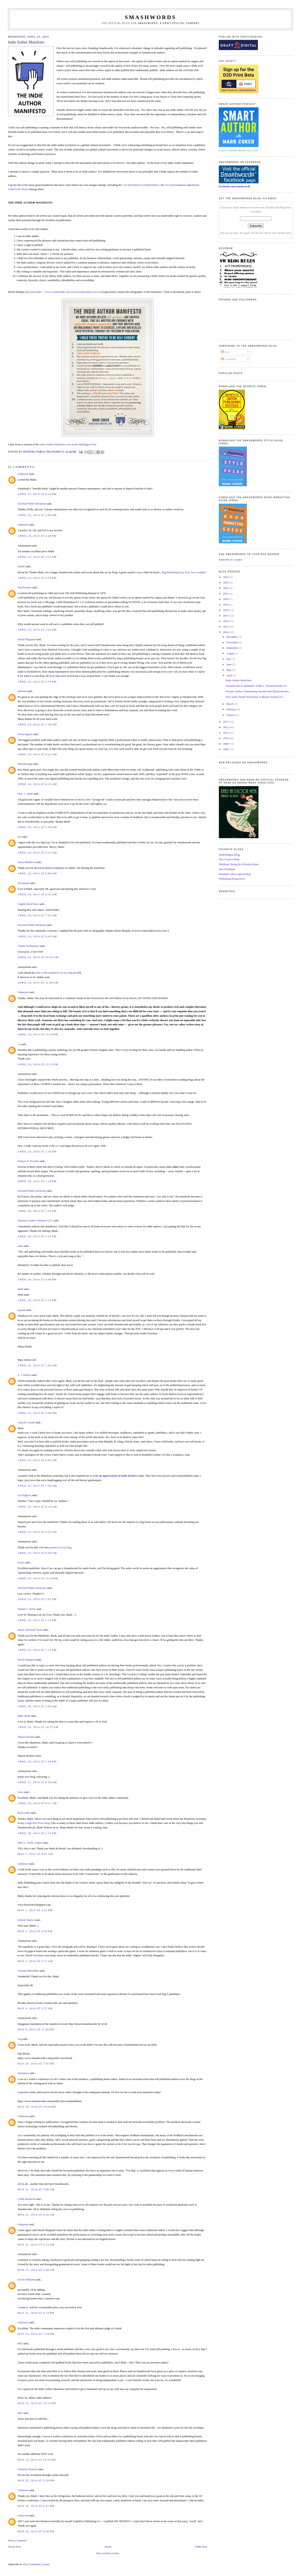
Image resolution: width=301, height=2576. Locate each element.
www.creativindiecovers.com (87, 291)
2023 (226, 582)
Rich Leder (24, 1812)
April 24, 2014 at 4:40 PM (37, 1279)
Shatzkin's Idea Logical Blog (235, 874)
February (231, 709)
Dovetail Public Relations (32, 503)
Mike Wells (24, 1715)
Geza (20, 1792)
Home (108, 2546)
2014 (226, 632)
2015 (226, 626)
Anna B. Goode (26, 1422)
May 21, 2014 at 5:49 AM (36, 2269)
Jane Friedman (227, 869)
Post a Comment (17, 2540)
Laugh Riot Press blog (37, 1823)
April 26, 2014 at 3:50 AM (37, 1706)
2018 (226, 610)
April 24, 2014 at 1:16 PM (37, 1151)
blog (48, 1614)
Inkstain (22, 691)
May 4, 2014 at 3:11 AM (35, 1961)
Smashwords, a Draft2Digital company (169, 23)
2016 (226, 621)
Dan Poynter (24, 587)
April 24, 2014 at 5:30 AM (37, 827)
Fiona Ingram (25, 734)
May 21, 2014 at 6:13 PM (36, 2312)
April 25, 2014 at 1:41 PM (37, 1620)
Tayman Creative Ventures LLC (35, 1220)
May (229, 669)
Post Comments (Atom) (36, 2564)
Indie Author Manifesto (239, 680)
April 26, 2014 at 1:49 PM (37, 1761)
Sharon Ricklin (26, 1736)
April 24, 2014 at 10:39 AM (38, 957)
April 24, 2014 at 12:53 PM (38, 1064)
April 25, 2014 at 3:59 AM (37, 1412)
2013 (226, 721)
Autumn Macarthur (28, 1970)
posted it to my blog (60, 1547)
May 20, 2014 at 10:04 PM (37, 2106)
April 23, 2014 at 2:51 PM (37, 556)
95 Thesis (23, 189)
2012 (226, 727)
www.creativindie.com (57, 291)
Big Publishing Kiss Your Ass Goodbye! (184, 572)
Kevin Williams (26, 2279)
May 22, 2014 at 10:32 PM (37, 2459)
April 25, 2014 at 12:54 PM (38, 1578)
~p (19, 1044)
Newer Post (14, 2546)
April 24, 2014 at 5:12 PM (37, 1300)
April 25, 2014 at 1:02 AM (37, 1365)
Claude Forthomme (28, 945)
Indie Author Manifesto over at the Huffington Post (68, 444)
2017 (226, 615)
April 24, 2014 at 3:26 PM (37, 1236)
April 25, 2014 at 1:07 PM (37, 1599)
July (229, 658)
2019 (226, 604)
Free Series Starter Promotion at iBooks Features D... (255, 696)
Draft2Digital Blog (229, 854)
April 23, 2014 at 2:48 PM (37, 535)
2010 (226, 738)
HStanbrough (25, 763)
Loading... (224, 767)
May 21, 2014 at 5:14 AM (36, 2244)
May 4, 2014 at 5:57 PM (35, 2008)
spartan (22, 1310)
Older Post (201, 2546)
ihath (20, 1289)
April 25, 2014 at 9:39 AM (37, 1552)
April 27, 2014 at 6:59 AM (37, 1782)
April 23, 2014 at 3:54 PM (37, 681)
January (231, 714)
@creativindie (33, 291)
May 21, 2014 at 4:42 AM (36, 2214)
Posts (225, 351)
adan (20, 1245)
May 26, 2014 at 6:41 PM (36, 2505)
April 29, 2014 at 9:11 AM (37, 1803)
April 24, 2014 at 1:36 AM (37, 724)
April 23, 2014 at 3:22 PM (37, 629)
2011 (226, 732)
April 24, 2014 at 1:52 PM (37, 1210)
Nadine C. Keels (27, 1608)
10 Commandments (175, 184)
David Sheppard (26, 639)
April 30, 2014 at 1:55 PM (37, 1833)
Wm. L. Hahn (25, 793)
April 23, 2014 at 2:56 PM (37, 577)
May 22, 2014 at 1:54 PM (36, 2333)
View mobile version (107, 2553)
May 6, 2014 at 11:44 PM (36, 2029)
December (232, 636)
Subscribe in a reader (230, 559)
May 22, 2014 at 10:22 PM (37, 2403)
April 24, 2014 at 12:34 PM (38, 1034)
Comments (228, 359)
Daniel (21, 566)
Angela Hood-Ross (28, 903)
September (232, 647)
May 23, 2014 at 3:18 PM (36, 2480)
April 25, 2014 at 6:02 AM (37, 1460)
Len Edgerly (24, 1495)
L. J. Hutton (24, 1374)
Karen (21, 1562)
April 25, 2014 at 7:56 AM (37, 1485)
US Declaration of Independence (141, 184)
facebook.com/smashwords (234, 186)
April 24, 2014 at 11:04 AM (38, 982)
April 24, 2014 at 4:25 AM (37, 754)
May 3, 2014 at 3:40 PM (35, 1931)
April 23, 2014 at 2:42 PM (37, 494)
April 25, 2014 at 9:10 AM (37, 1531)
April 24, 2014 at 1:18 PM (37, 1181)
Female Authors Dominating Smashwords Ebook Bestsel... (258, 691)
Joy (19, 836)
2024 (226, 577)
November (232, 642)
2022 (226, 588)
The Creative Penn (229, 859)
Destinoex (23, 2073)
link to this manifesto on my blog (54, 972)
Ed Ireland (23, 883)
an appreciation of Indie (118, 1475)
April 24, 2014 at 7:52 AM (37, 915)
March (230, 703)
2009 (226, 743)
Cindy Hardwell (26, 2198)
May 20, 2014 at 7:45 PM (36, 2063)
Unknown (23, 473)
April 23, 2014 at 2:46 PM (37, 515)
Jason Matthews (26, 862)
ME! (20, 2343)
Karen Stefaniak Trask (30, 1629)
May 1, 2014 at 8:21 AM (35, 1854)
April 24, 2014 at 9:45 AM (37, 936)
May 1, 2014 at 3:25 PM (35, 1910)
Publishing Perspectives (232, 878)
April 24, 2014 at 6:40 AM (37, 873)
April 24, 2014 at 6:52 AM (37, 894)
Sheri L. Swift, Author (30, 1842)
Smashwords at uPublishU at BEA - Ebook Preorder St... (257, 685)
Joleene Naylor (26, 1919)
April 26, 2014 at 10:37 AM (38, 1727)
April (229, 675)
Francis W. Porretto (28, 1161)
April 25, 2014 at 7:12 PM (37, 1649)
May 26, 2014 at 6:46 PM (36, 2531)
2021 (226, 593)
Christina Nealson (28, 2469)
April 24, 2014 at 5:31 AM (37, 852)
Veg (20, 2039)
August (230, 653)
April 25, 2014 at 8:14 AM (37, 1506)
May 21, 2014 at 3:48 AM (36, 2189)
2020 (226, 599)
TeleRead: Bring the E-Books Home (239, 864)
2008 (226, 749)
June (229, 664)
